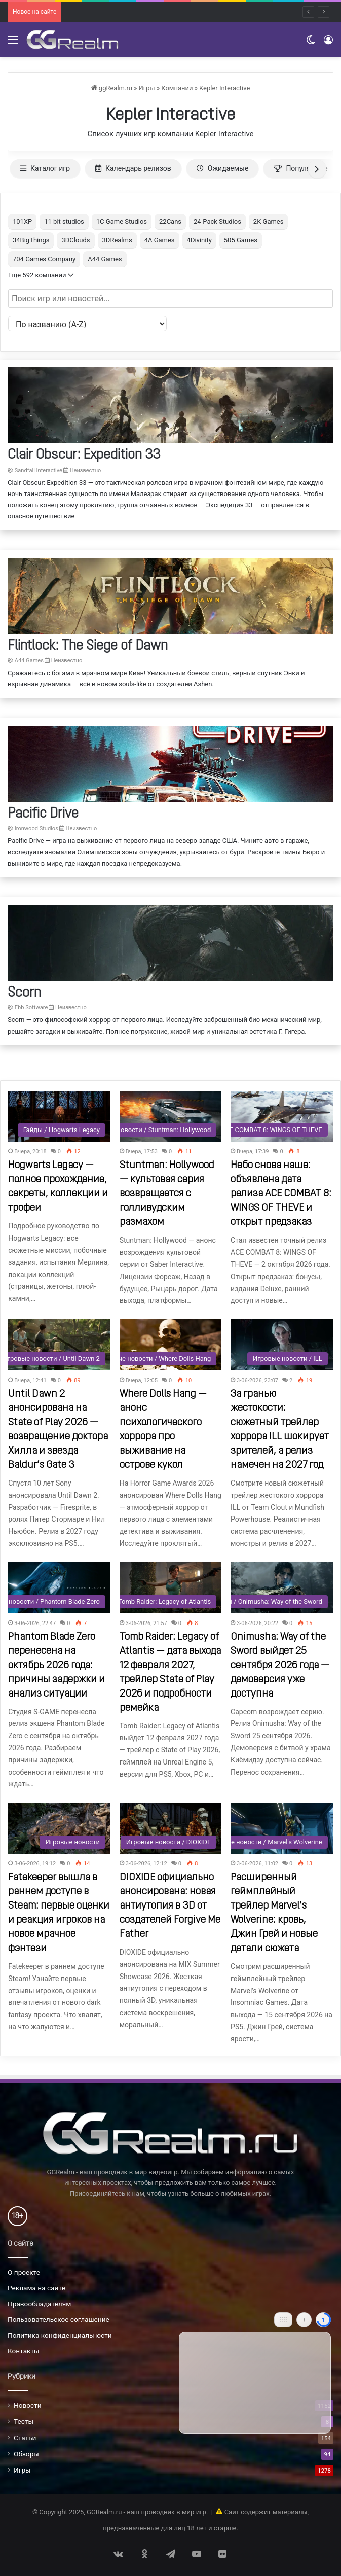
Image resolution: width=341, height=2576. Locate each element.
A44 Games (105, 259)
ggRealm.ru (111, 88)
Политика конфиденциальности (60, 2335)
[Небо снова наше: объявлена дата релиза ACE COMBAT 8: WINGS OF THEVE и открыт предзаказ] (282, 1116)
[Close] (323, 2319)
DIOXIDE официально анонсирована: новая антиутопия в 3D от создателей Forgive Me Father (170, 1906)
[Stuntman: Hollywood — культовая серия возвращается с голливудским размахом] (171, 1116)
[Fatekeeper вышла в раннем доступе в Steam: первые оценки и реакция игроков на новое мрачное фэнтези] (59, 1828)
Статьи (25, 2437)
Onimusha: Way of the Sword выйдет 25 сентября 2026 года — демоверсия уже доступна (280, 1665)
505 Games (240, 240)
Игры (147, 88)
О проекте (24, 2272)
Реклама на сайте (36, 2288)
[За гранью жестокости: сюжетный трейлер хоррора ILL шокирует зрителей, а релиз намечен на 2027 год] (282, 1344)
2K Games (268, 221)
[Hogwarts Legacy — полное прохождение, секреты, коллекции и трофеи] (59, 1116)
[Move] (283, 2319)
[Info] (304, 2319)
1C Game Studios (121, 221)
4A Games (159, 240)
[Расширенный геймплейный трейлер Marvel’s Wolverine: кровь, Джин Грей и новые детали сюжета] (282, 1828)
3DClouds (75, 240)
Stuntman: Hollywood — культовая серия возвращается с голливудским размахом (167, 1193)
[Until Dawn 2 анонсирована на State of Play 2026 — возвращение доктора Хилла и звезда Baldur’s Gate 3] (59, 1344)
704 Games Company (44, 259)
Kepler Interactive (224, 88)
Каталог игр (45, 168)
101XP (22, 221)
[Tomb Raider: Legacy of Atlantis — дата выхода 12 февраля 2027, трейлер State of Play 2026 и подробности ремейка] (171, 1587)
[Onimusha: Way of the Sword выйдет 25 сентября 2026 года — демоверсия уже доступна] (282, 1587)
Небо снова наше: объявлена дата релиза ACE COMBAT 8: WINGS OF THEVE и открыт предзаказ (281, 1193)
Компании (177, 88)
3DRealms (117, 240)
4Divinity (199, 240)
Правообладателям (39, 2304)
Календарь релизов (133, 168)
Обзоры (26, 2454)
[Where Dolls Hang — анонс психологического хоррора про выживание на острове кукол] (171, 1344)
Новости (28, 2405)
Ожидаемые (223, 168)
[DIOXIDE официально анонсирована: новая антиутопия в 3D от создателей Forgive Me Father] (171, 1828)
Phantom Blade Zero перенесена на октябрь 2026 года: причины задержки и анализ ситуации (56, 1665)
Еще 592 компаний (40, 275)
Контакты (24, 2351)
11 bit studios (64, 221)
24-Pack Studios (217, 221)
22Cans (170, 221)
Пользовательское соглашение (58, 2319)
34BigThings (31, 240)
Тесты (23, 2421)
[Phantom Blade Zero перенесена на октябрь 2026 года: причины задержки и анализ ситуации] (59, 1587)
